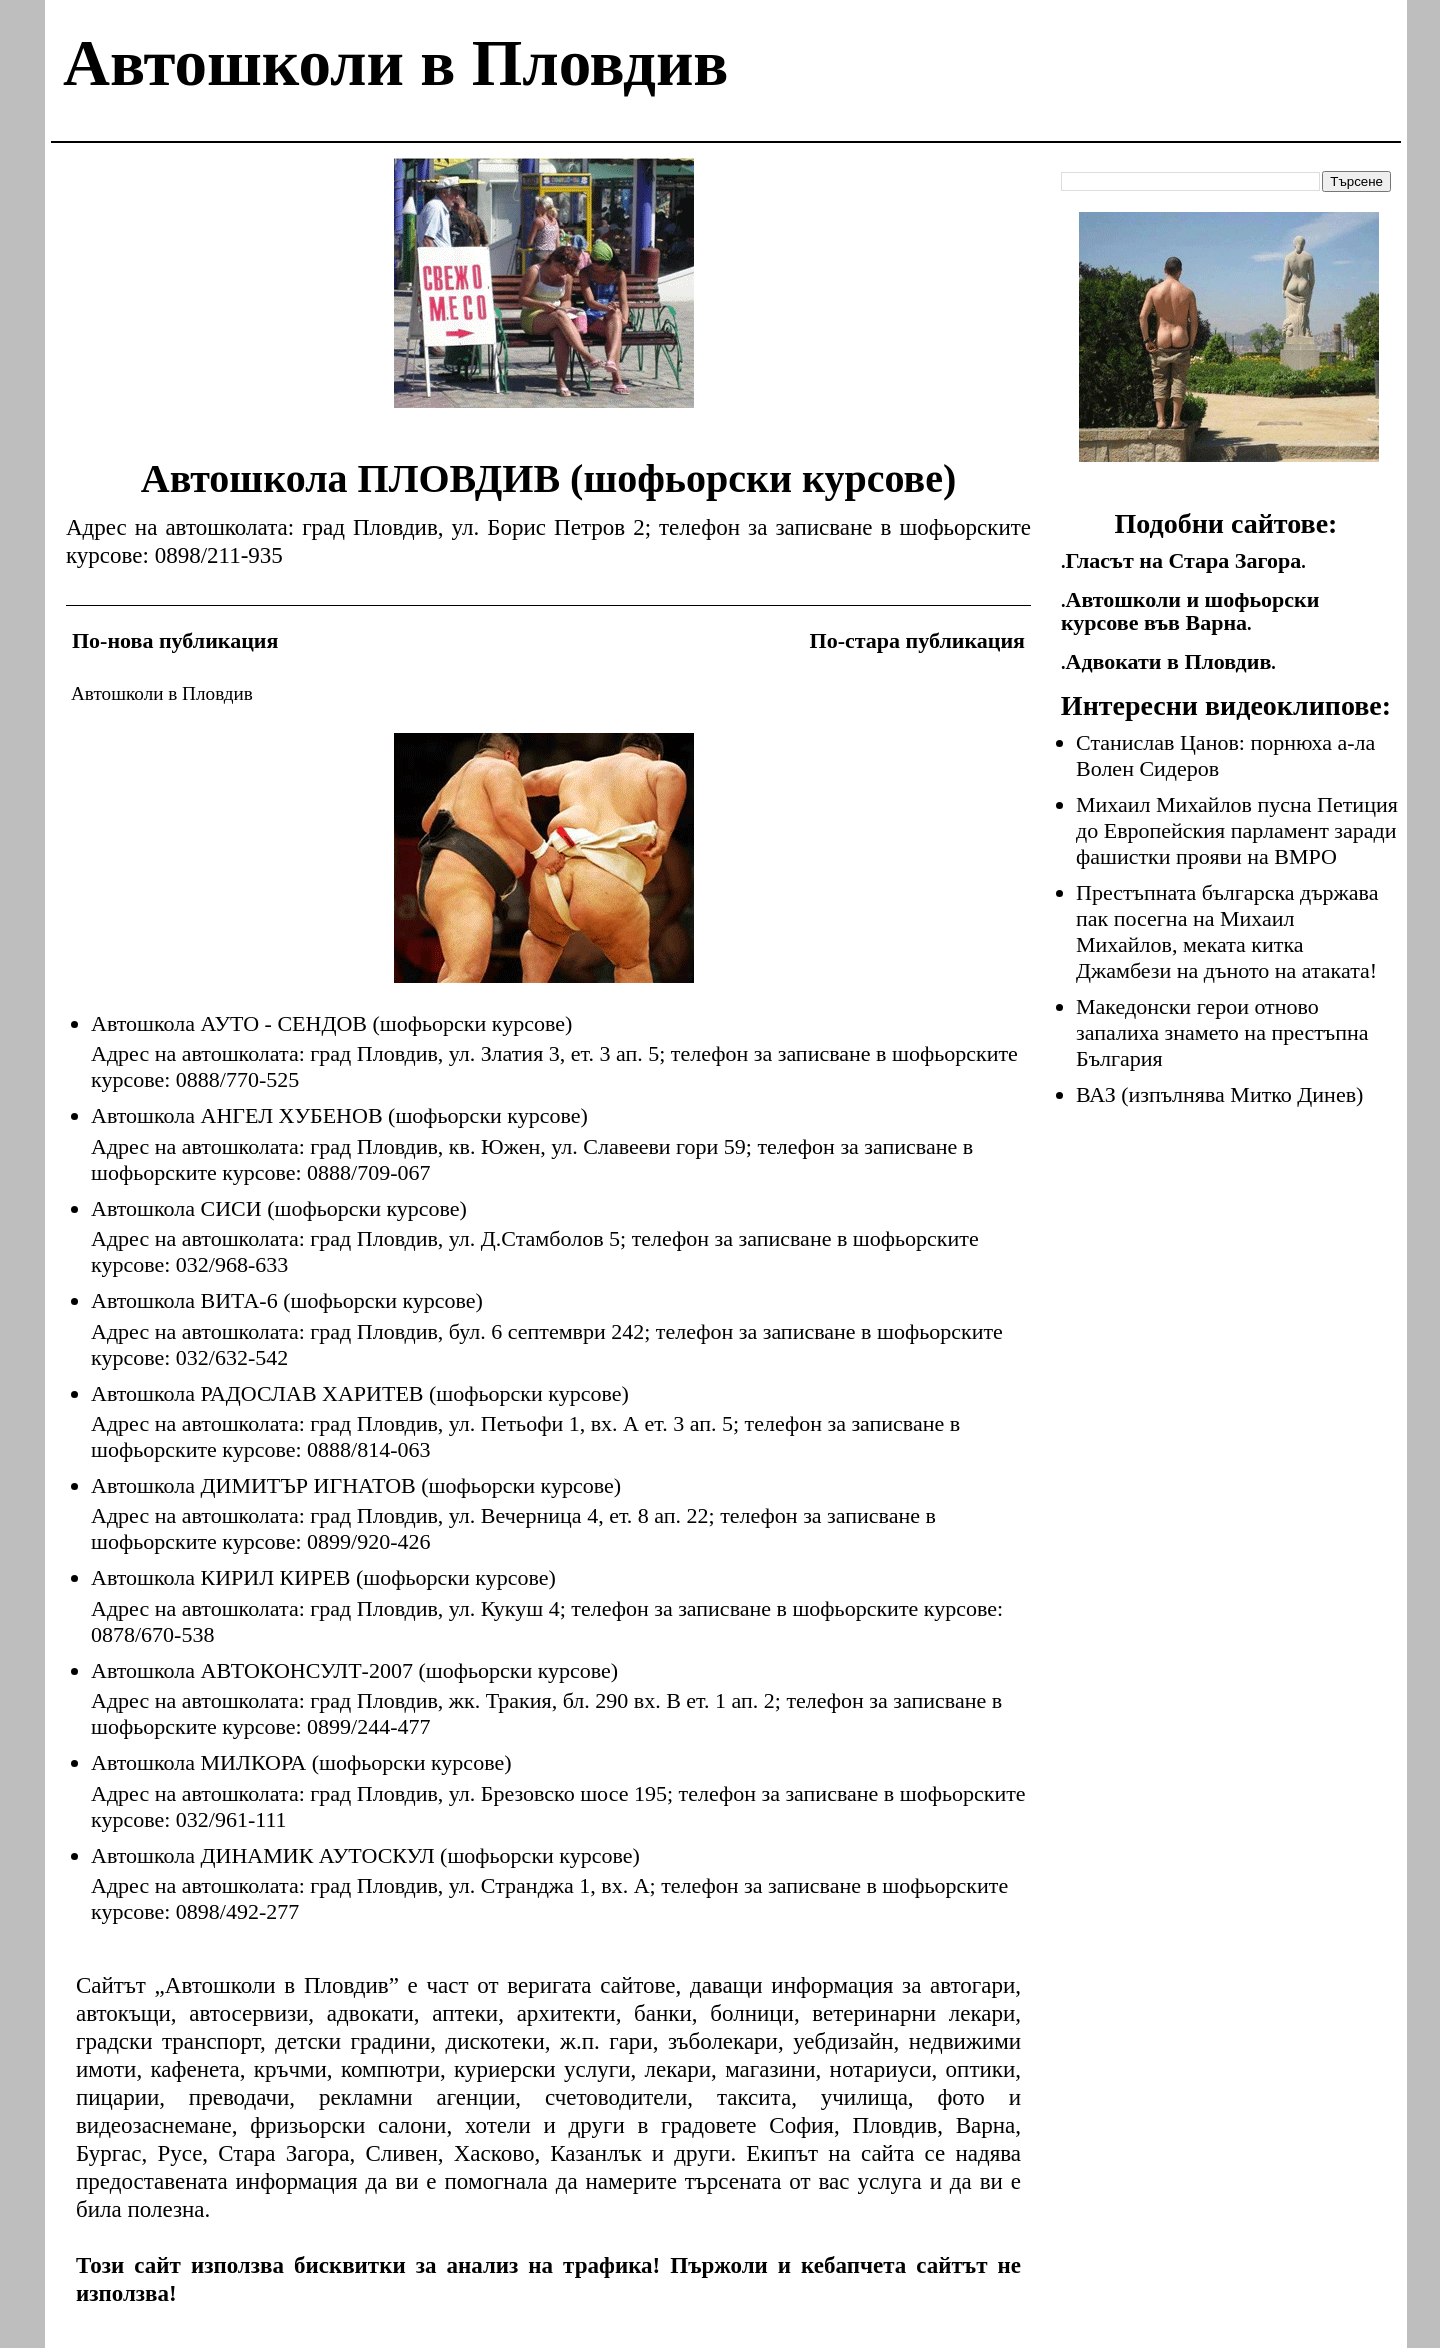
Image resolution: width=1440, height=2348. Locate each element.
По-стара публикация (917, 640)
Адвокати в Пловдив (1169, 661)
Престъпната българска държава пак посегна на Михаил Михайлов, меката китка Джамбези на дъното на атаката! (1227, 931)
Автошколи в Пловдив (395, 63)
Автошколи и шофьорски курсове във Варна (1190, 611)
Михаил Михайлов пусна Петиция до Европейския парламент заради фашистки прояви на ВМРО (1237, 830)
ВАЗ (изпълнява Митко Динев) (1219, 1094)
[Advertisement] (544, 298)
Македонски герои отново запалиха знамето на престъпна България (1222, 1032)
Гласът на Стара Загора (1184, 560)
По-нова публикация (175, 640)
